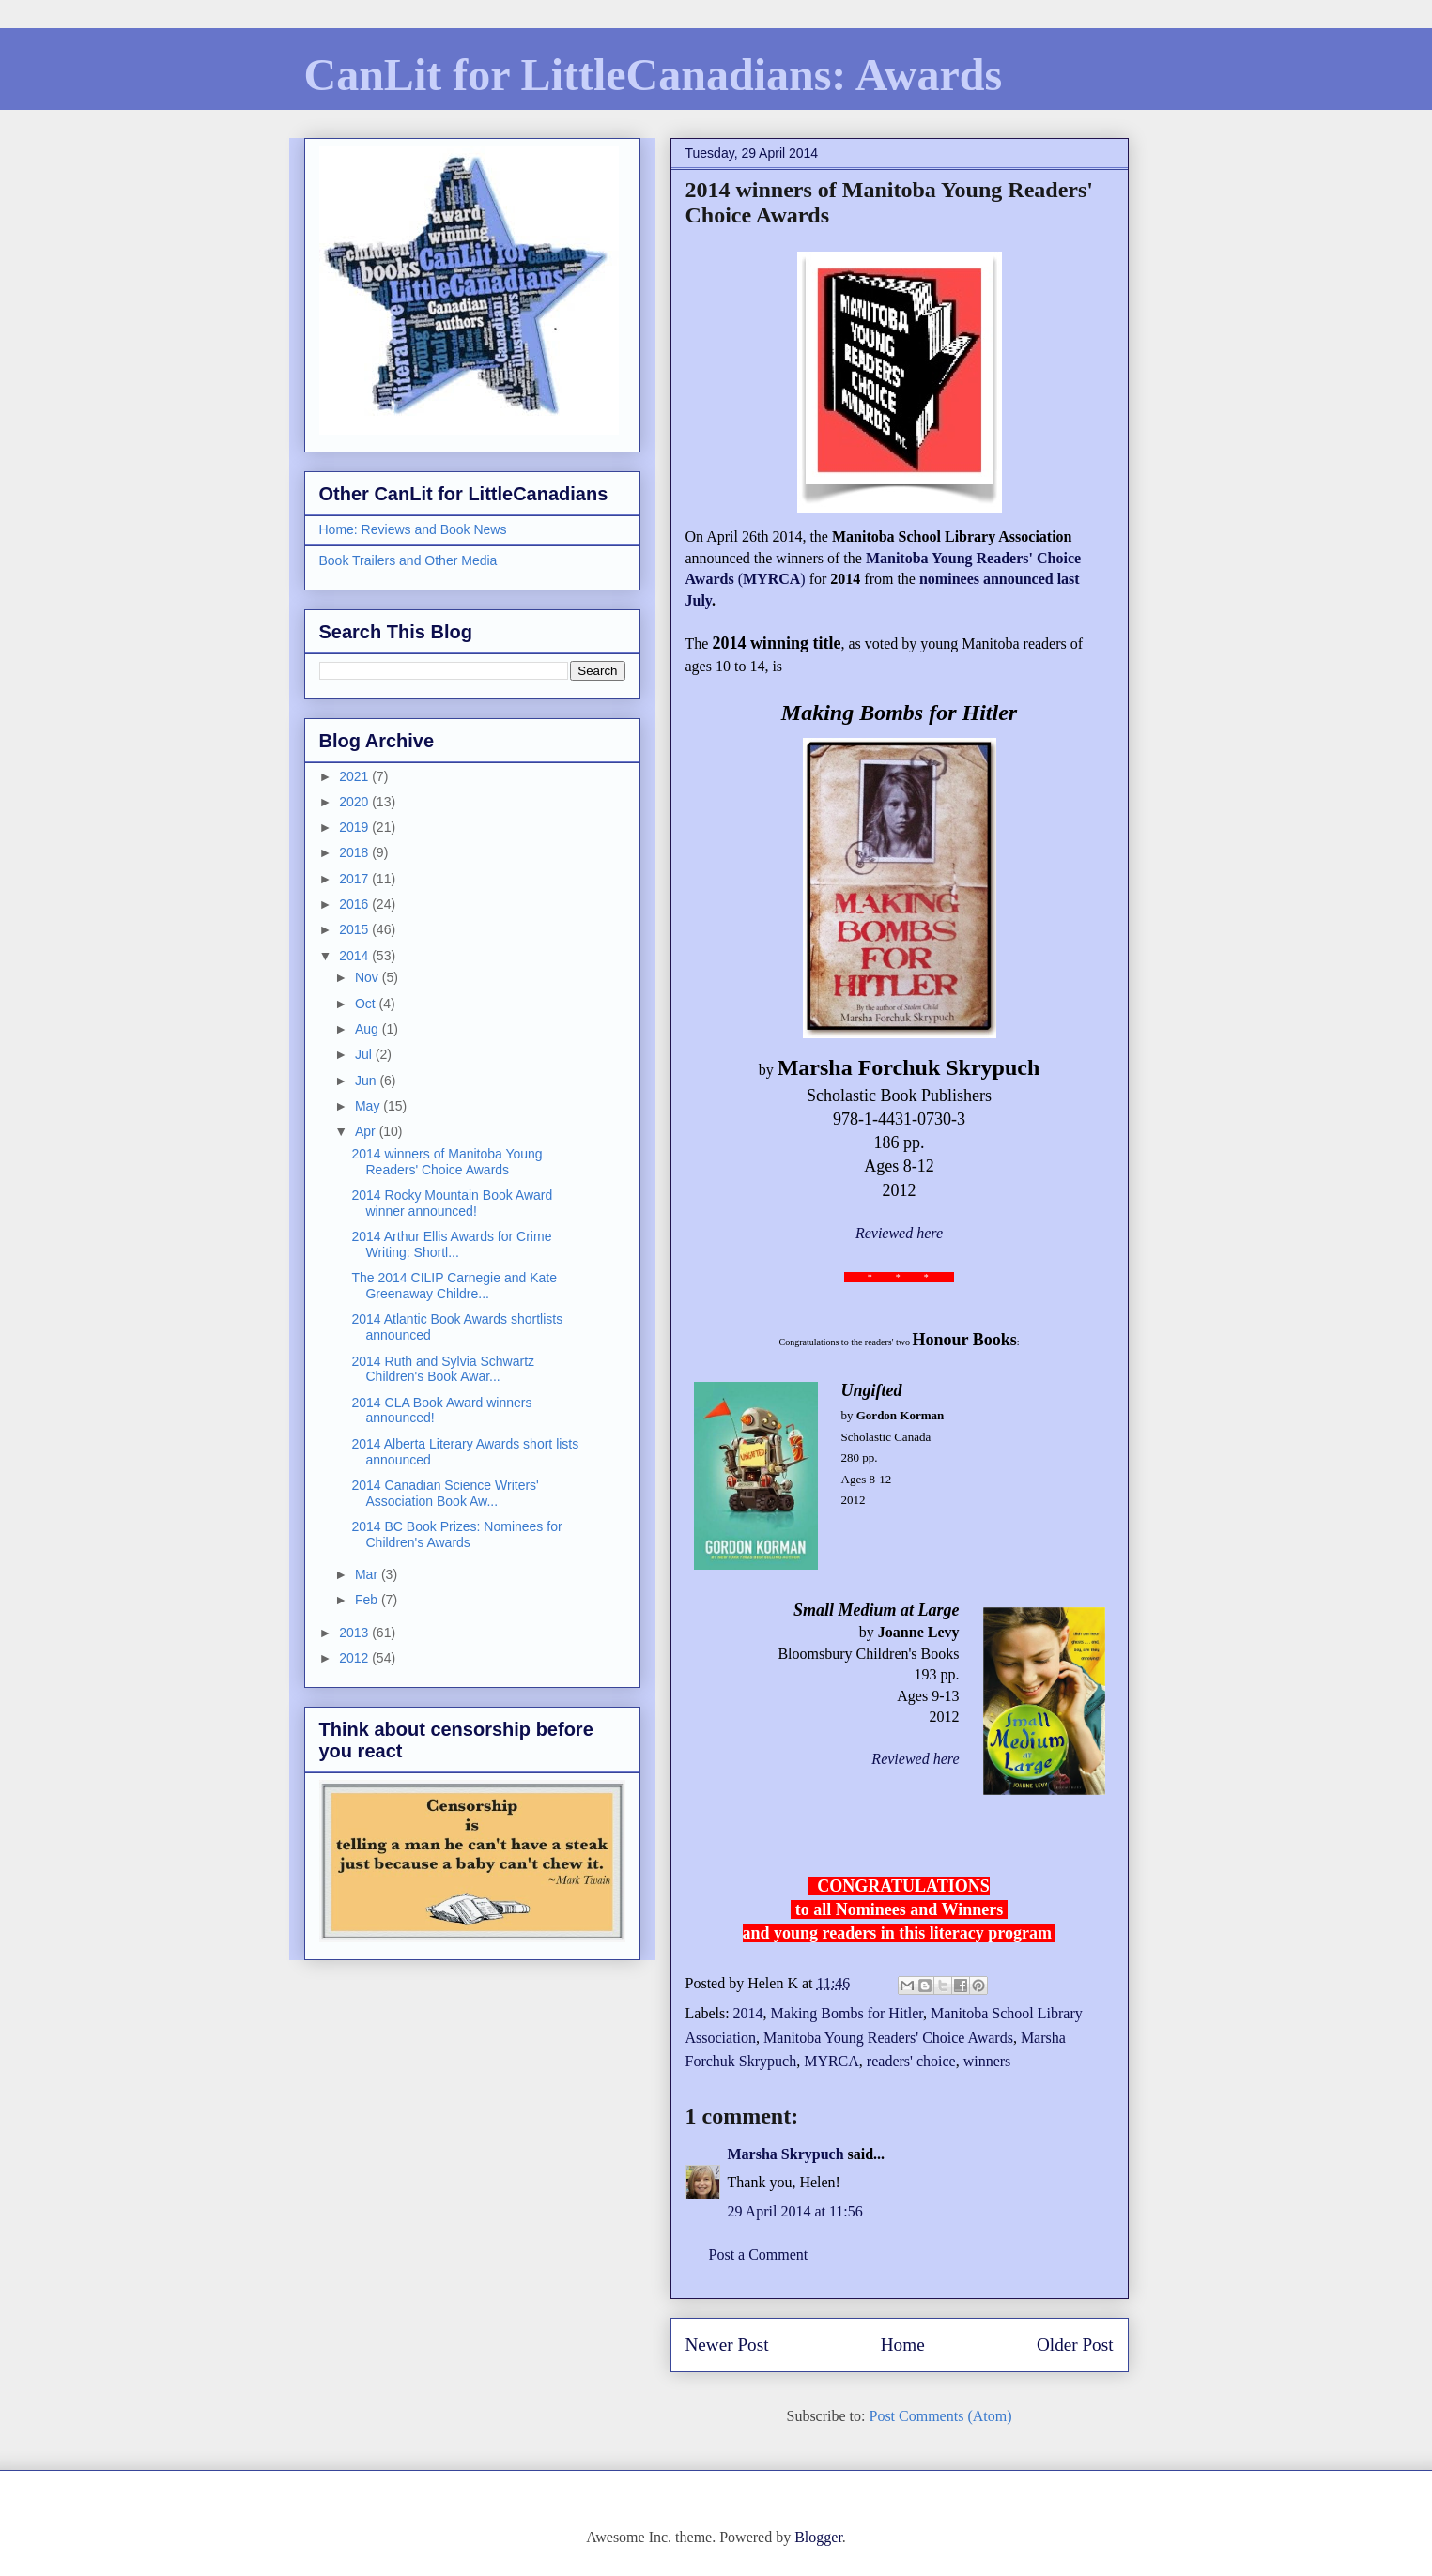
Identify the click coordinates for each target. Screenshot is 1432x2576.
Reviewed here (899, 1233)
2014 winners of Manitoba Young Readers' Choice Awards (446, 1161)
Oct (367, 1003)
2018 (355, 852)
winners (987, 2061)
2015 (355, 929)
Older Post (1075, 2344)
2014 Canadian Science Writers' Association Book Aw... (444, 1493)
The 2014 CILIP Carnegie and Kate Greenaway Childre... (453, 1285)
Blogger (818, 2537)
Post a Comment (758, 2254)
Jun (367, 1080)
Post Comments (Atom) (940, 2416)
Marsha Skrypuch (786, 2154)
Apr (367, 1131)
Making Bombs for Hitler (847, 2013)
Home (903, 2344)
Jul (365, 1054)
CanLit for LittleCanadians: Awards (653, 75)
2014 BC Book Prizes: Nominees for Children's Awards (456, 1534)
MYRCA (831, 2061)
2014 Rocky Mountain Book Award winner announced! (451, 1203)
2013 (355, 1632)
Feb (368, 1599)
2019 (355, 827)
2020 (355, 801)
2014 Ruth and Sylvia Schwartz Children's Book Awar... (442, 1369)
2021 (355, 776)
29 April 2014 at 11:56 (795, 2211)
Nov (368, 977)
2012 (355, 1657)
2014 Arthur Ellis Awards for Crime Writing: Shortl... (451, 1244)
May (369, 1105)
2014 (748, 2013)
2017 (355, 878)
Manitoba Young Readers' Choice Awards (888, 2038)
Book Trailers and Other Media (408, 560)
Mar (368, 1574)
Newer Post (727, 2344)
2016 (355, 904)
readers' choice (911, 2061)
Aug (368, 1028)
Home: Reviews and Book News (413, 529)
